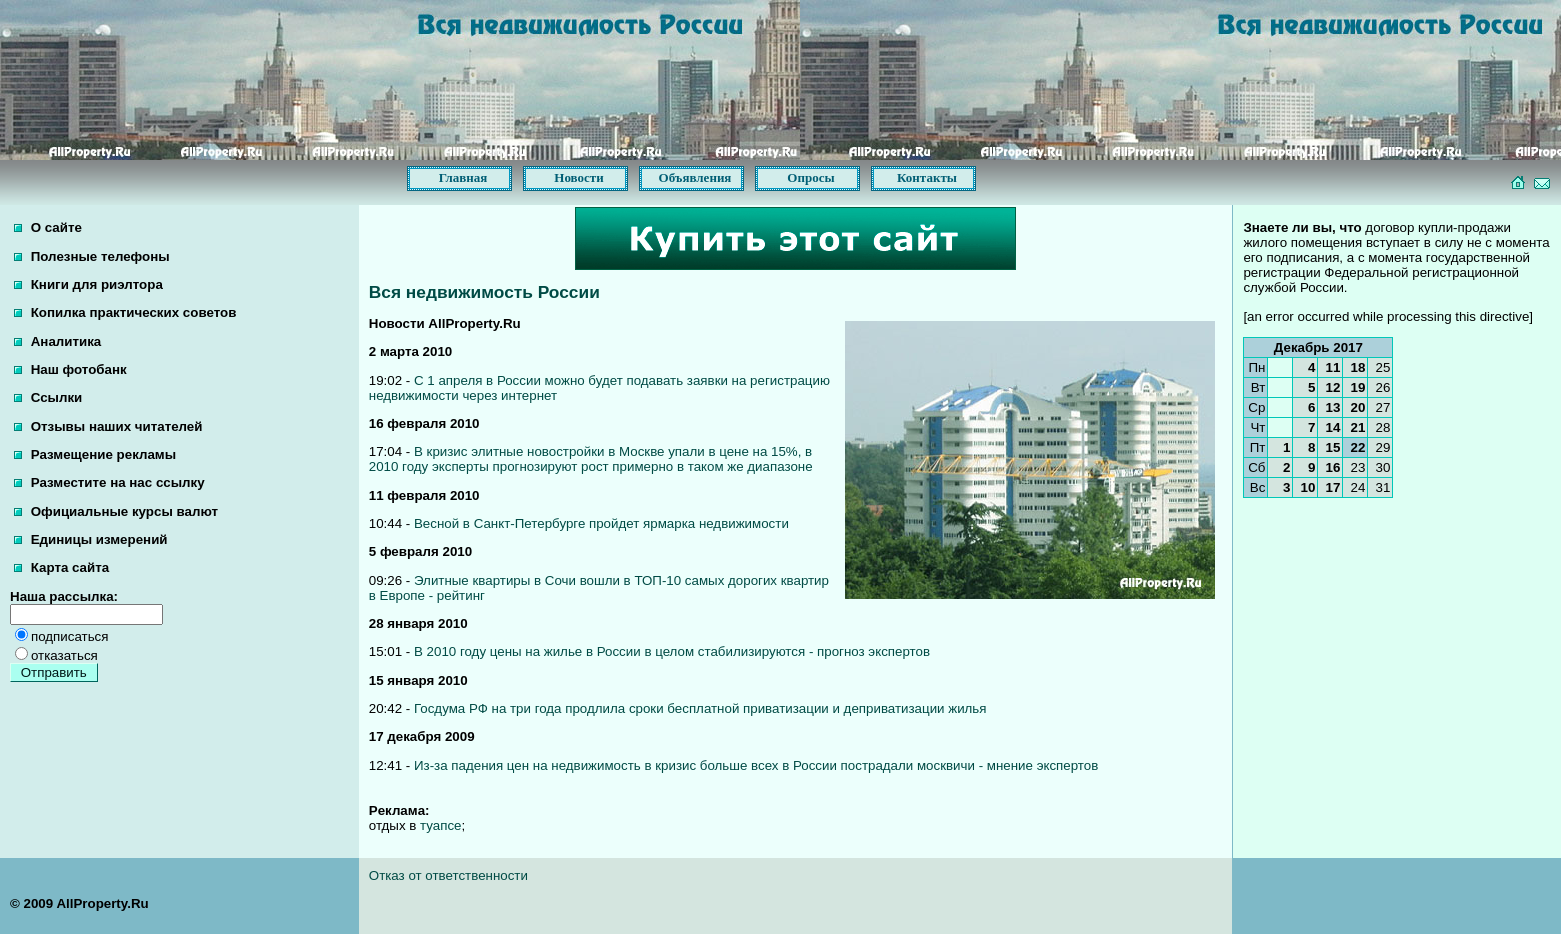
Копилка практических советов (125, 312)
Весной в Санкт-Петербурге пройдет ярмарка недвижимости (601, 523)
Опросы (810, 177)
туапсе (440, 825)
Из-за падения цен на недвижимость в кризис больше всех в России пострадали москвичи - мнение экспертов (756, 765)
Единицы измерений (91, 539)
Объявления (695, 177)
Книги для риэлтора (88, 284)
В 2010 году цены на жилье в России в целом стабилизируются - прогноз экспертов (672, 651)
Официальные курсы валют (116, 511)
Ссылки (48, 397)
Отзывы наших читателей (108, 426)
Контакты (927, 177)
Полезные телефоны (92, 256)
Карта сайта (61, 567)
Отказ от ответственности (448, 875)
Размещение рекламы (95, 454)
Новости (578, 177)
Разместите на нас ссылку (109, 482)
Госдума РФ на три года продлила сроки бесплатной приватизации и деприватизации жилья (700, 708)
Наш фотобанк (70, 369)
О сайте (48, 227)
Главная (463, 177)
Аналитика (57, 341)
